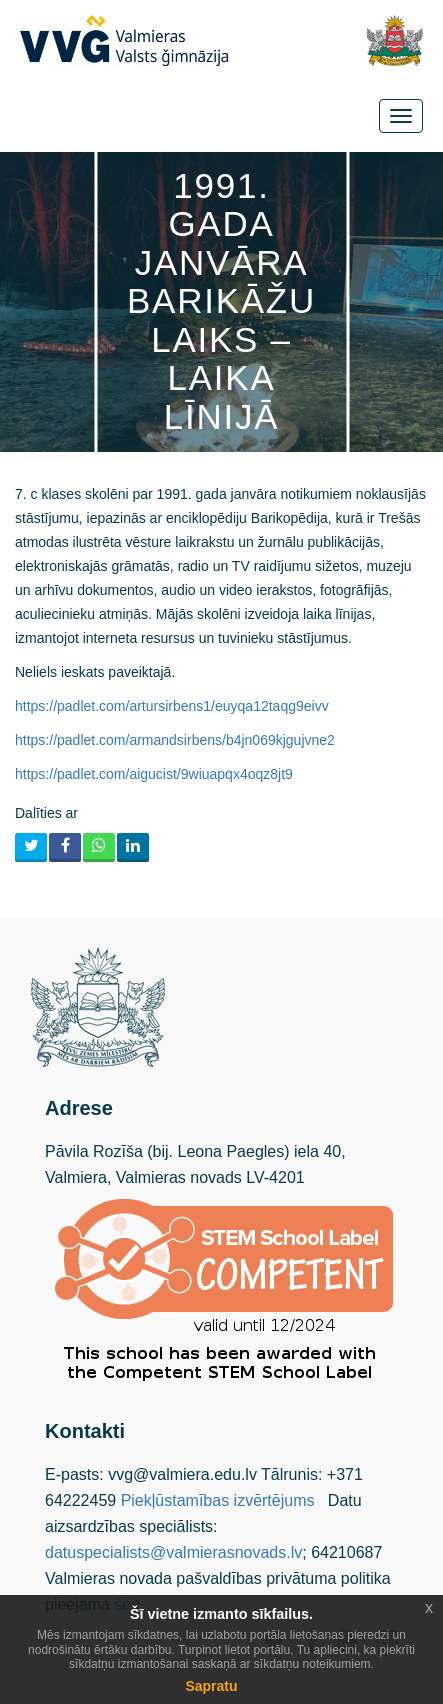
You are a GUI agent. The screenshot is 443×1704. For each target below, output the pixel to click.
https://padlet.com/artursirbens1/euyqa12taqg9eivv (172, 706)
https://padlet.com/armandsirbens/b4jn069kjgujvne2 (175, 740)
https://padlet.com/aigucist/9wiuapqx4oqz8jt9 (154, 774)
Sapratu (211, 1686)
